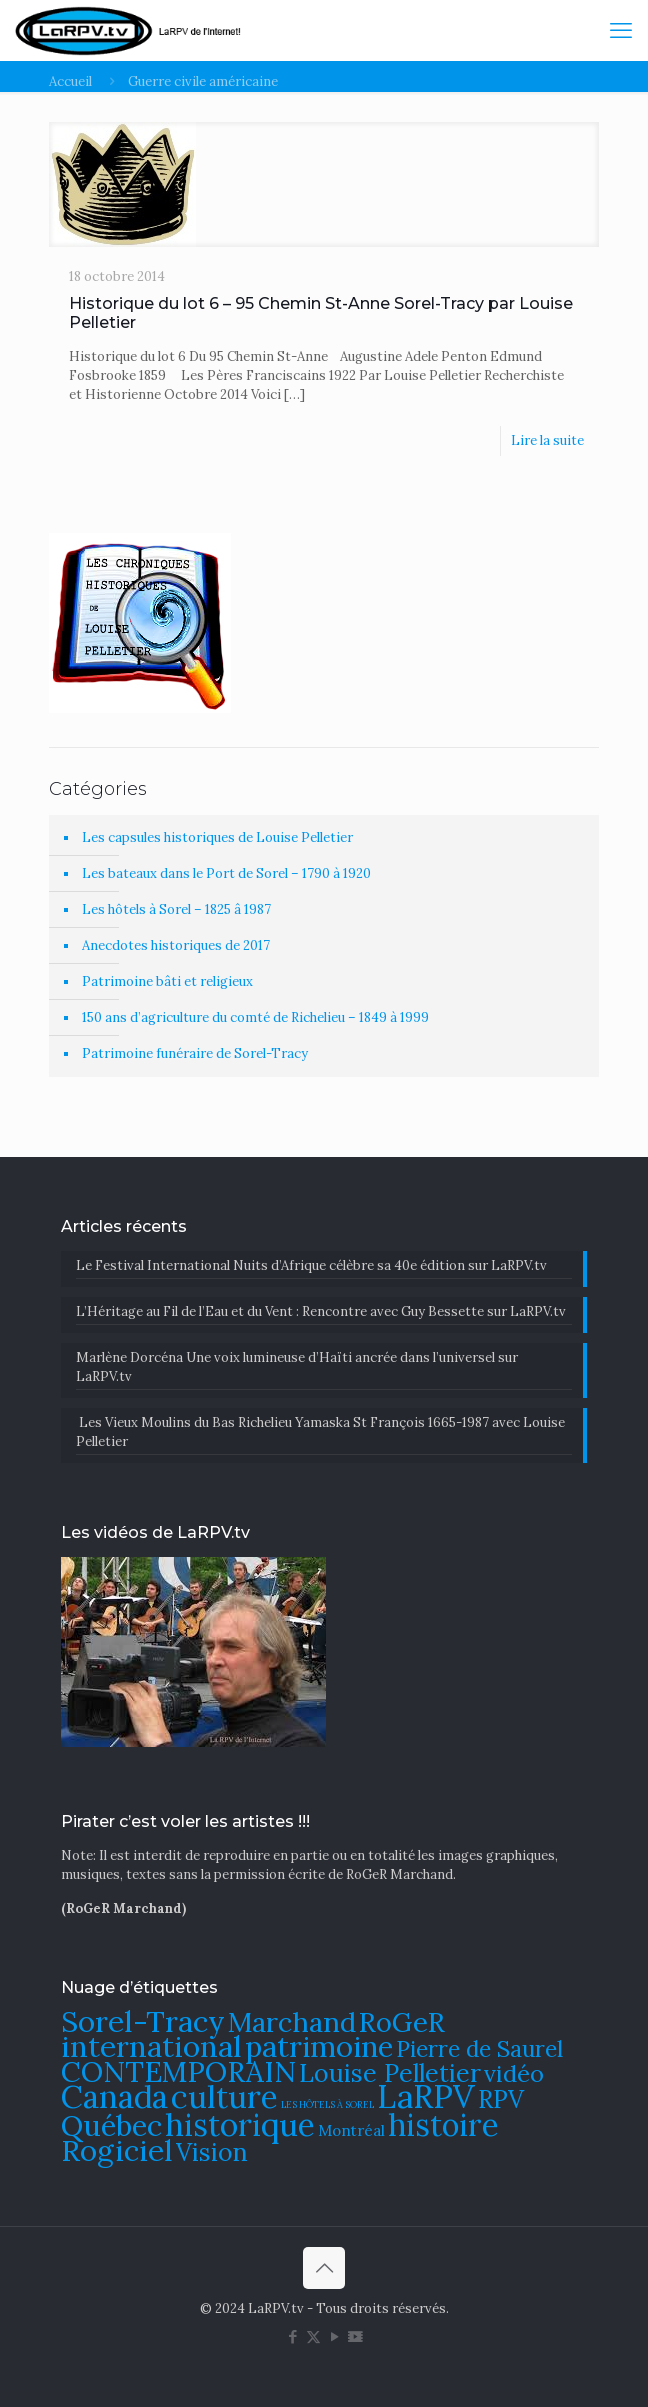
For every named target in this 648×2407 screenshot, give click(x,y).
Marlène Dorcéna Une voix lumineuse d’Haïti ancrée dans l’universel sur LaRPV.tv (297, 1367)
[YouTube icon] (334, 2336)
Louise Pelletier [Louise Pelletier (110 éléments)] (390, 2073)
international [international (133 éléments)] (151, 2046)
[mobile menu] (621, 30)
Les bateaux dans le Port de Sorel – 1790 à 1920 (226, 873)
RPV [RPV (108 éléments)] (501, 2099)
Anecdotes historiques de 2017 (176, 945)
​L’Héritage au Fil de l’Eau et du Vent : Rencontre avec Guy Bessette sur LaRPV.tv (321, 1311)
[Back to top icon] (324, 2268)
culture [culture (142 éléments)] (224, 2096)
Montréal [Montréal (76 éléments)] (351, 2130)
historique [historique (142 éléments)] (240, 2124)
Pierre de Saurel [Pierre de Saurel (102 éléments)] (479, 2048)
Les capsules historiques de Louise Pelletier (217, 837)
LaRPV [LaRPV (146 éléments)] (426, 2096)
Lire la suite (547, 440)
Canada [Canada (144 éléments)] (114, 2096)
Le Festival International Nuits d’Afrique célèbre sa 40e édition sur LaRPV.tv (311, 1265)
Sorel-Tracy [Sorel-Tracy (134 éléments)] (143, 2021)
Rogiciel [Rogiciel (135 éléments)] (117, 2150)
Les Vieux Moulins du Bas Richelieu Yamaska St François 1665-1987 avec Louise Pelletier (320, 1432)
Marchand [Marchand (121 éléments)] (292, 2022)
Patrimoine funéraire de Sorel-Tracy (195, 1053)
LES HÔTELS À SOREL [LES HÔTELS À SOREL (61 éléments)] (327, 2105)
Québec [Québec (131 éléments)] (111, 2125)
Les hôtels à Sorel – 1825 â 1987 (176, 909)
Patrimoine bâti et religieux (167, 981)
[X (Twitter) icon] (313, 2336)
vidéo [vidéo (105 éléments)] (514, 2073)
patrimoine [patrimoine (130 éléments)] (319, 2046)
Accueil (70, 81)
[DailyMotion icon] (355, 2336)
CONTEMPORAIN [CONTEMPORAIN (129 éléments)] (178, 2071)
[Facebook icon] (292, 2336)
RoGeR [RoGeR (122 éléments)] (402, 2022)
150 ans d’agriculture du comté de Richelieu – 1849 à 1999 (255, 1017)
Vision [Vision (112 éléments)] (212, 2152)
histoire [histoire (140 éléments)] (443, 2124)
